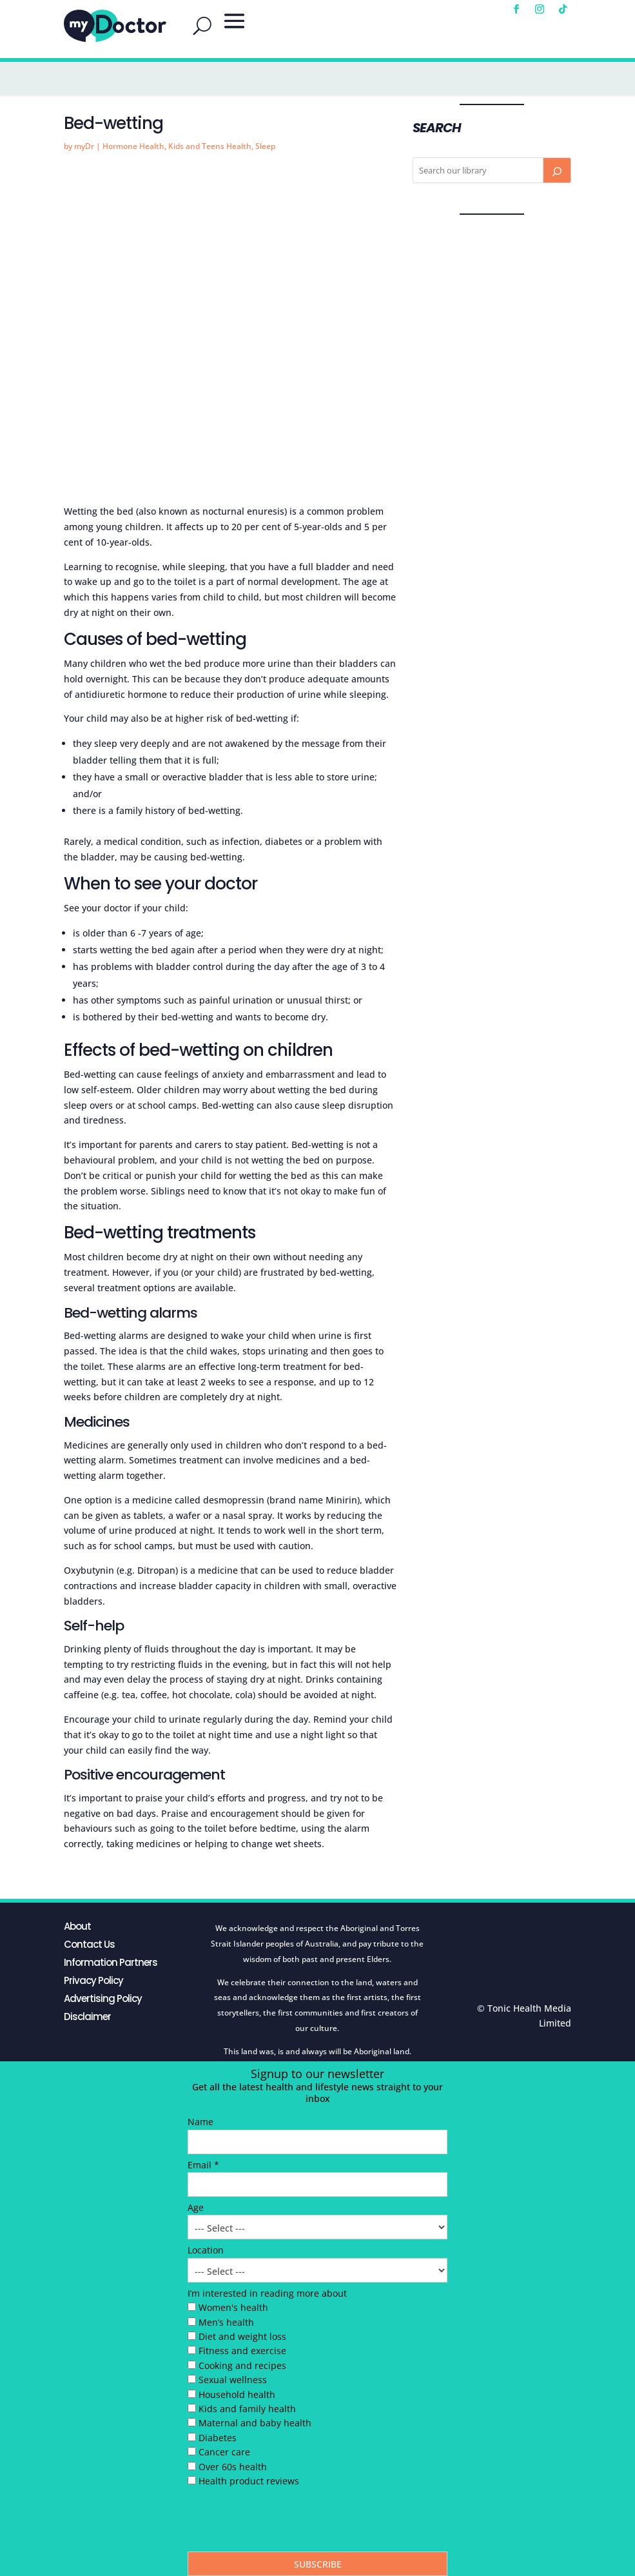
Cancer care (224, 2452)
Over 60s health (233, 2467)
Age (196, 2207)
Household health (237, 2394)
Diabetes (218, 2438)
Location (206, 2250)
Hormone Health (133, 146)
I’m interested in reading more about (267, 2293)
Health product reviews (249, 2481)
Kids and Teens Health (209, 146)
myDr (84, 146)
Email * (203, 2165)
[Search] (557, 170)
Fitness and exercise (242, 2350)
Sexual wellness (233, 2379)
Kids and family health (247, 2409)
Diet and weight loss (242, 2336)
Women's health (233, 2307)
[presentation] (286, 2522)
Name (200, 2121)
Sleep (265, 146)
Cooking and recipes (242, 2365)
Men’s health (226, 2322)
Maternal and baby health (255, 2423)
